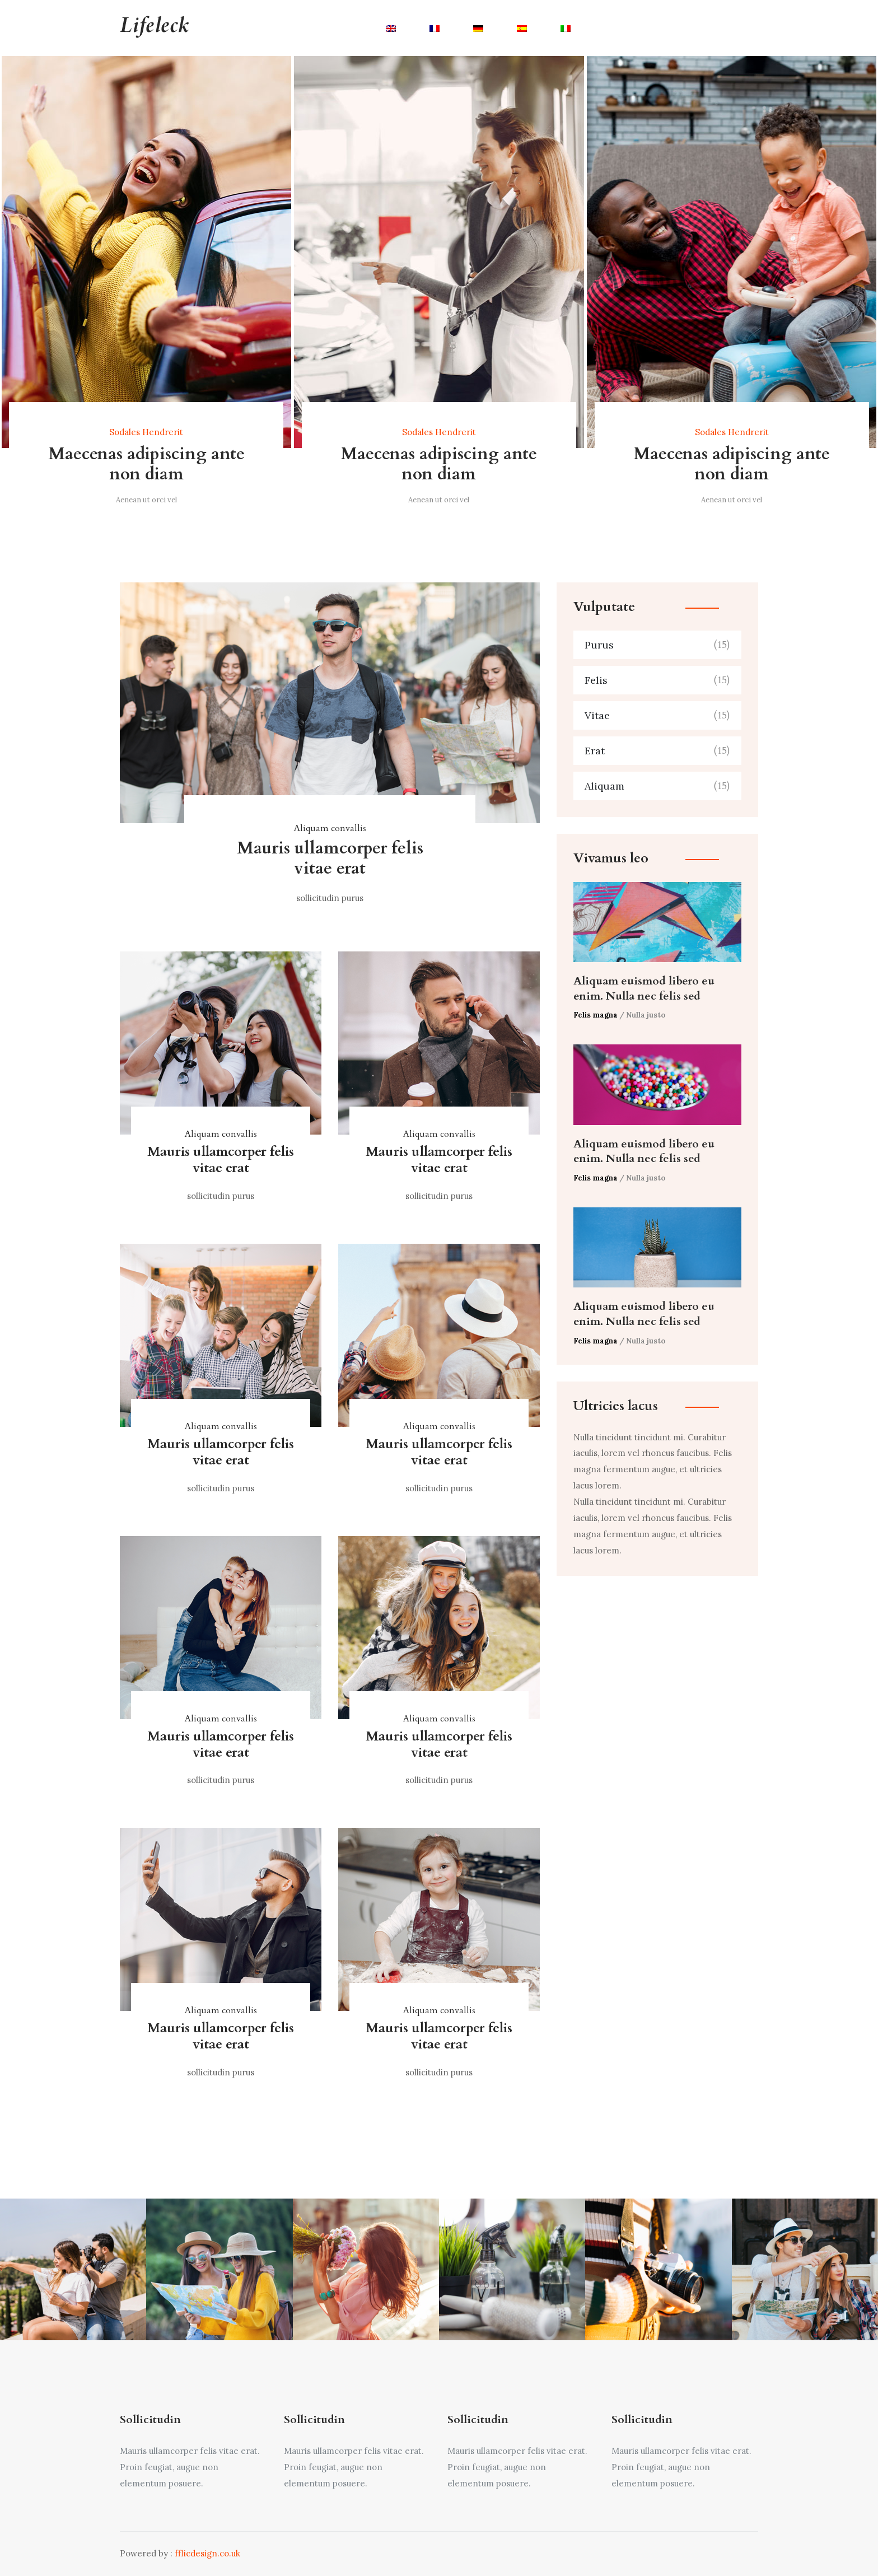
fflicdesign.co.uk (207, 2553)
